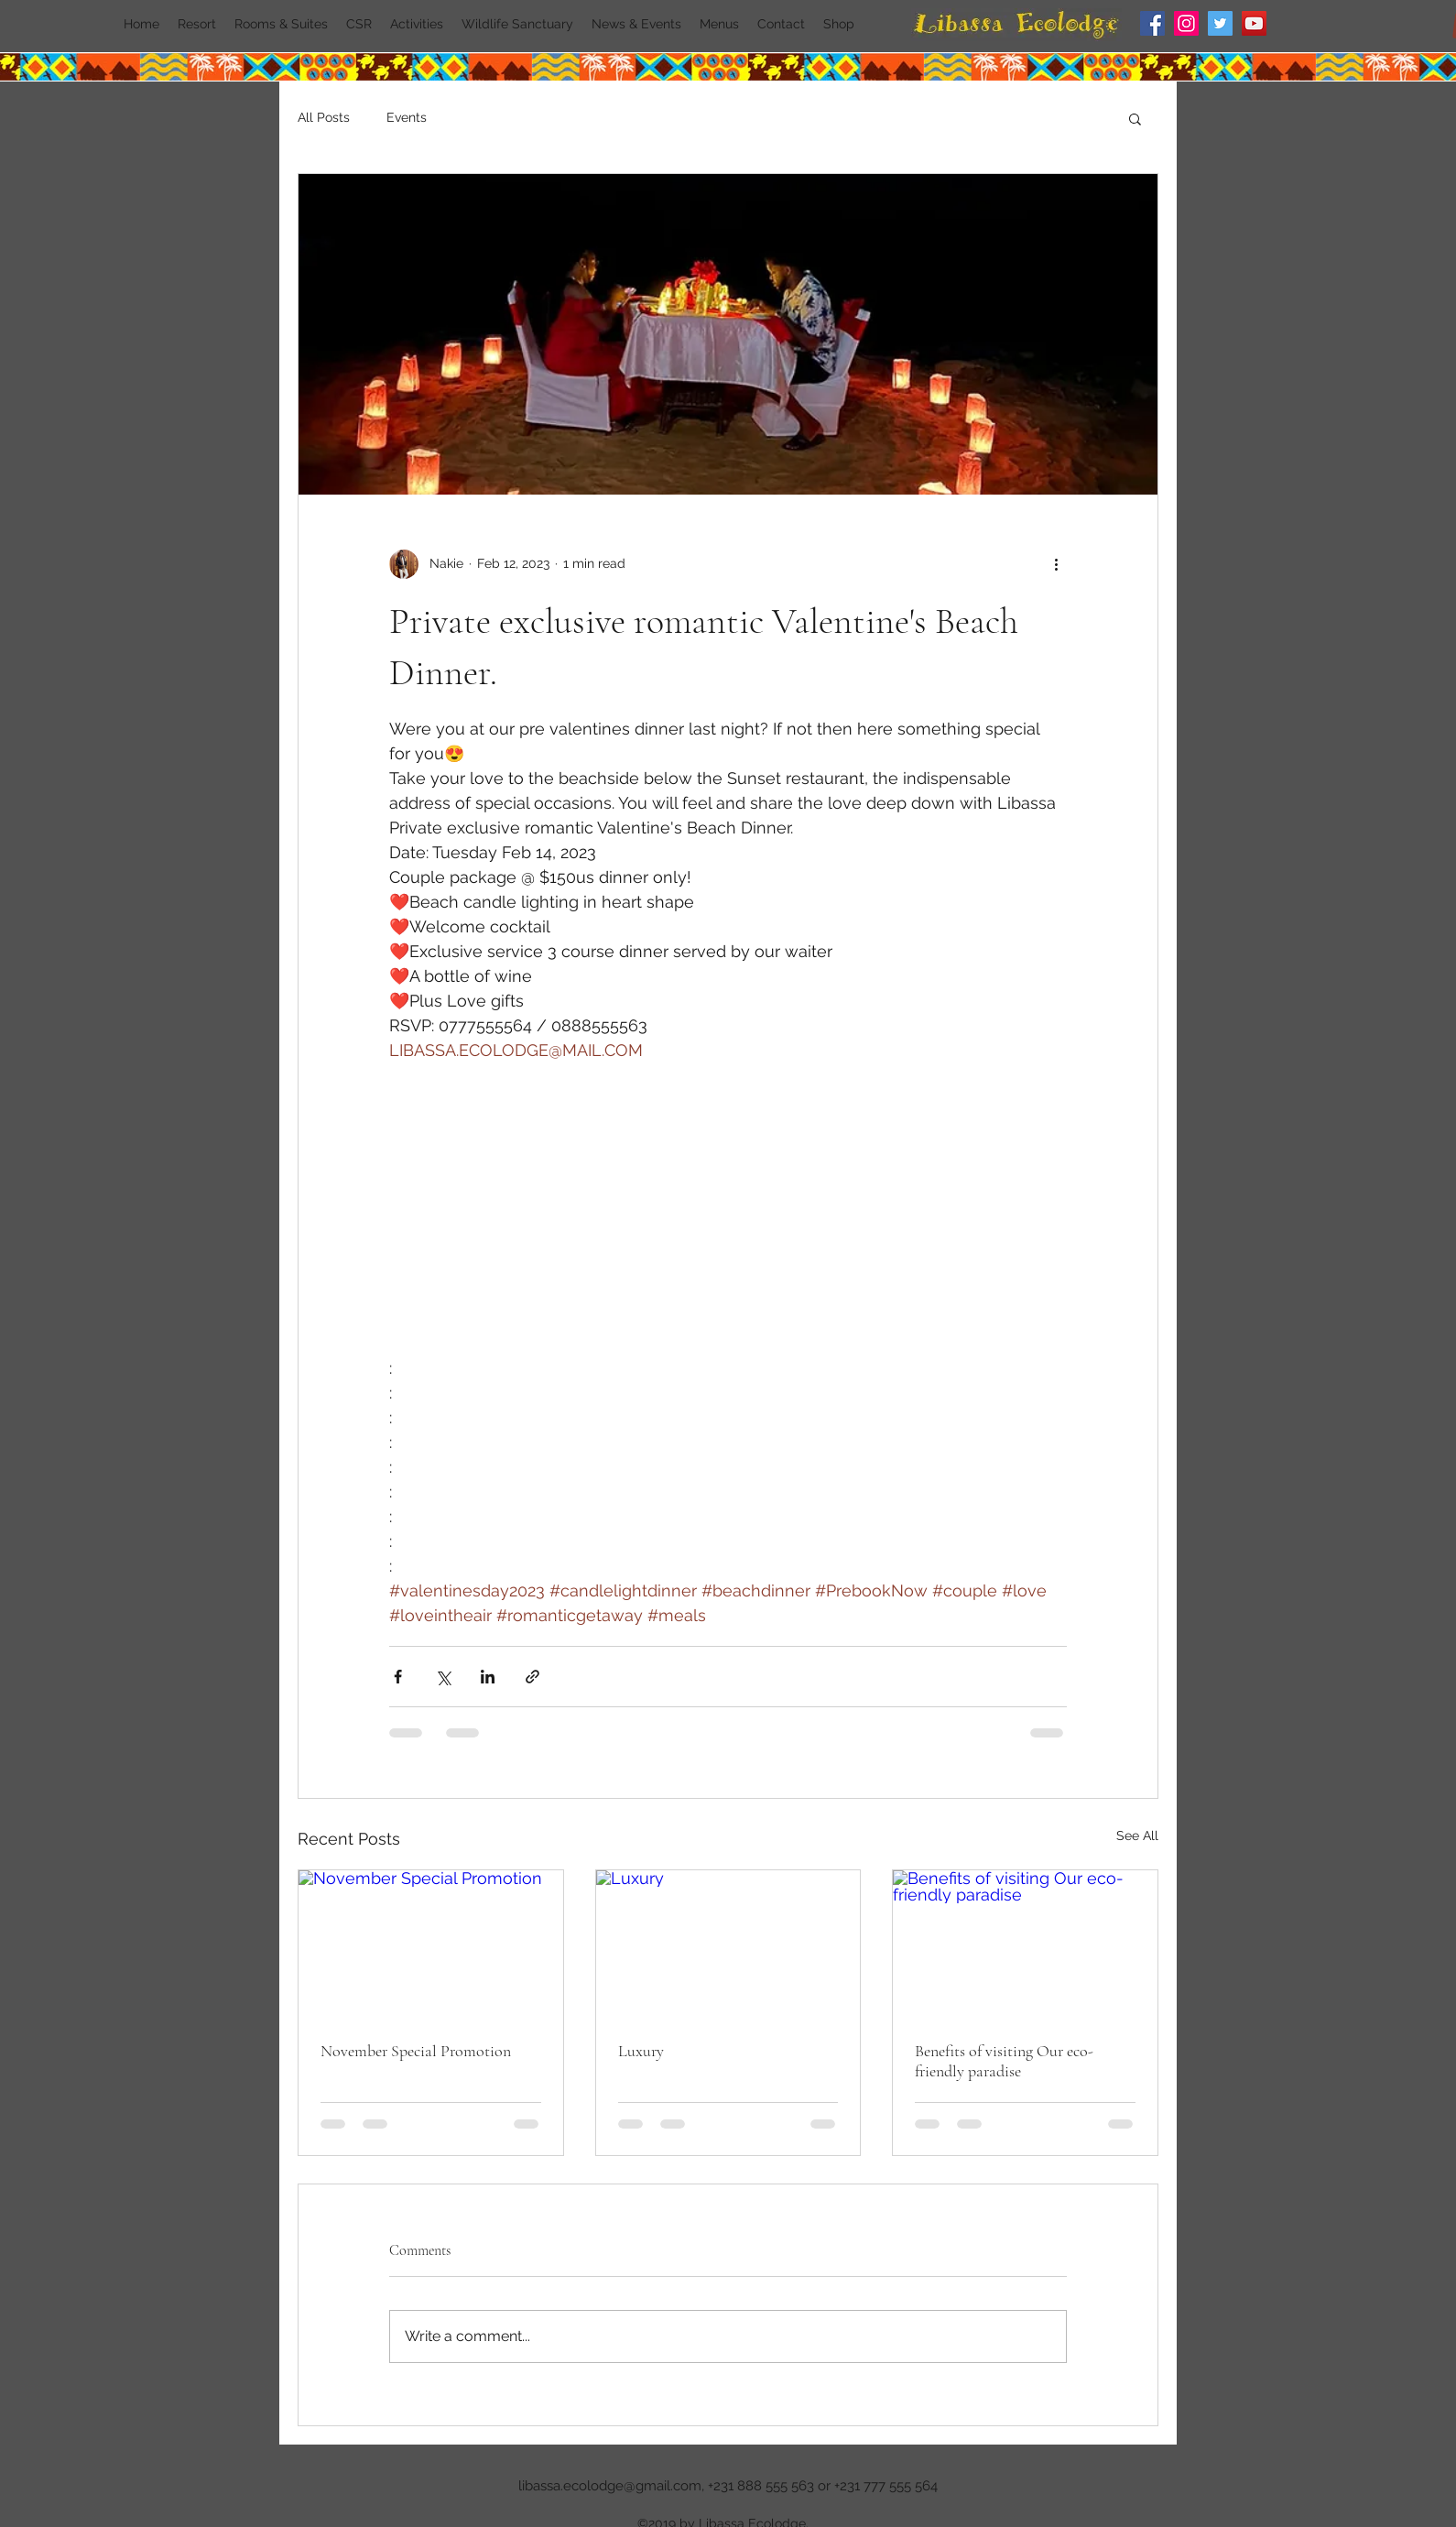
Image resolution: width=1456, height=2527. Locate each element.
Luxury (641, 2051)
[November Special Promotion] (431, 1944)
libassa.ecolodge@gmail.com (609, 2486)
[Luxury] (728, 1944)
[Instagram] (1186, 23)
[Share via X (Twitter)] (442, 1676)
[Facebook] (1152, 23)
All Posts (324, 117)
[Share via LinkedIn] (487, 1676)
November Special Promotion (416, 2051)
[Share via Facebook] (398, 1676)
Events (406, 117)
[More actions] (1056, 564)
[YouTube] (1254, 23)
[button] (1135, 118)
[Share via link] (532, 1676)
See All (1137, 1835)
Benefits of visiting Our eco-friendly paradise (1004, 2061)
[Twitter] (1220, 23)
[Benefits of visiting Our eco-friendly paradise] (1025, 1944)
